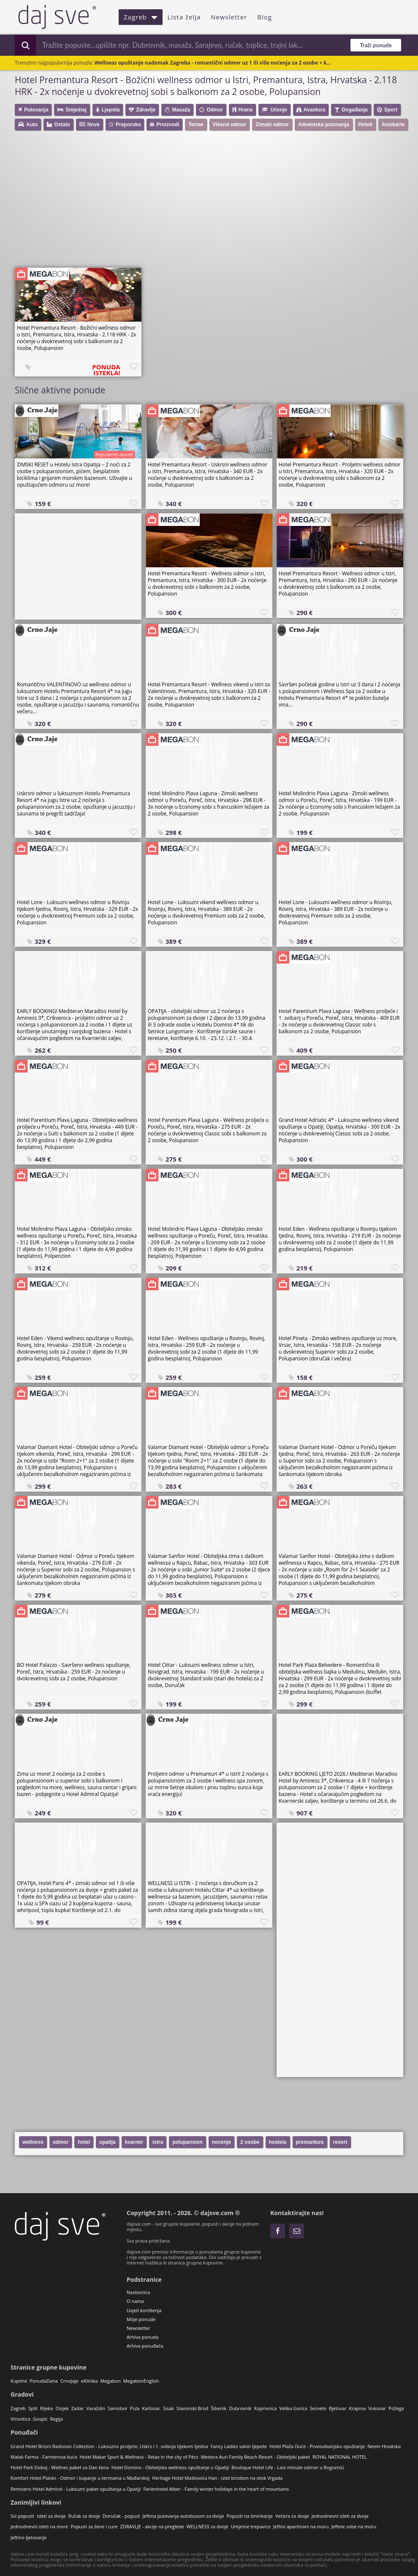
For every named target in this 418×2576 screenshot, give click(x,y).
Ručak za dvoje (84, 2516)
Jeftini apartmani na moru (301, 2526)
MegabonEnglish (141, 2381)
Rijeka (46, 2408)
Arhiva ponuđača (145, 2346)
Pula (134, 2408)
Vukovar (377, 2408)
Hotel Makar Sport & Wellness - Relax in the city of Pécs (139, 2457)
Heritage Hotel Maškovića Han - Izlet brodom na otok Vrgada (217, 2478)
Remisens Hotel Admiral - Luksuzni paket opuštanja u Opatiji (76, 2489)
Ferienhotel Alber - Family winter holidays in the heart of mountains (216, 2489)
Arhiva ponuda (142, 2337)
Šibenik (218, 2408)
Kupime (19, 2381)
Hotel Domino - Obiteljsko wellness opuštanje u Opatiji (170, 2467)
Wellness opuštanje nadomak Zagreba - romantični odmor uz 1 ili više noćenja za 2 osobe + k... (213, 62)
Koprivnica (265, 2408)
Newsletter (229, 17)
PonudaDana (44, 2381)
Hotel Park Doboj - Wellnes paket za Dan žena (60, 2467)
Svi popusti (22, 2516)
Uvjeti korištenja (144, 2310)
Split (33, 2408)
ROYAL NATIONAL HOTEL (339, 2457)
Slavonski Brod (192, 2408)
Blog (264, 17)
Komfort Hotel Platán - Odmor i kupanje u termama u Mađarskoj (80, 2478)
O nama (135, 2301)
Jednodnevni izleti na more (39, 2526)
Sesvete (318, 2408)
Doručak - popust (121, 2516)
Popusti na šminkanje (249, 2516)
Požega (396, 2408)
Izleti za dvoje (51, 2516)
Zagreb (140, 17)
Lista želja (184, 17)
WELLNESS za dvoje (207, 2526)
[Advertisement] (213, 202)
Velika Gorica (293, 2408)
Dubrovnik (240, 2408)
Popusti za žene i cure (94, 2526)
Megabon (110, 2381)
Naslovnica (138, 2292)
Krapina (357, 2408)
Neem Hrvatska (384, 2446)
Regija (56, 2419)
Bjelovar (338, 2408)
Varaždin (96, 2408)
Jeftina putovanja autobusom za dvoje (183, 2516)
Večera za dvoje (292, 2516)
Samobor (118, 2408)
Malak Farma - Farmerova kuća (44, 2457)
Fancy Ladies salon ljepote (239, 2446)
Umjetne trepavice (251, 2526)
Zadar (77, 2408)
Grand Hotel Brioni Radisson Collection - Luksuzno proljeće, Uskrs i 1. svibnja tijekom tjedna (109, 2446)
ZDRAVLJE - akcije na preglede (152, 2526)
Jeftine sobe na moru (354, 2526)
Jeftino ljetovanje (28, 2537)
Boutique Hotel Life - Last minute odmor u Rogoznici (287, 2467)
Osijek (61, 2408)
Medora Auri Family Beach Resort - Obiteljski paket (255, 2457)
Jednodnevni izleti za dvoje (340, 2516)
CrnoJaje (69, 2381)
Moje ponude (141, 2319)
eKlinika (89, 2381)
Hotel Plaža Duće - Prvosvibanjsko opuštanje (317, 2446)
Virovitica (20, 2419)
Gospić (40, 2419)
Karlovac (151, 2408)
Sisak (168, 2408)
